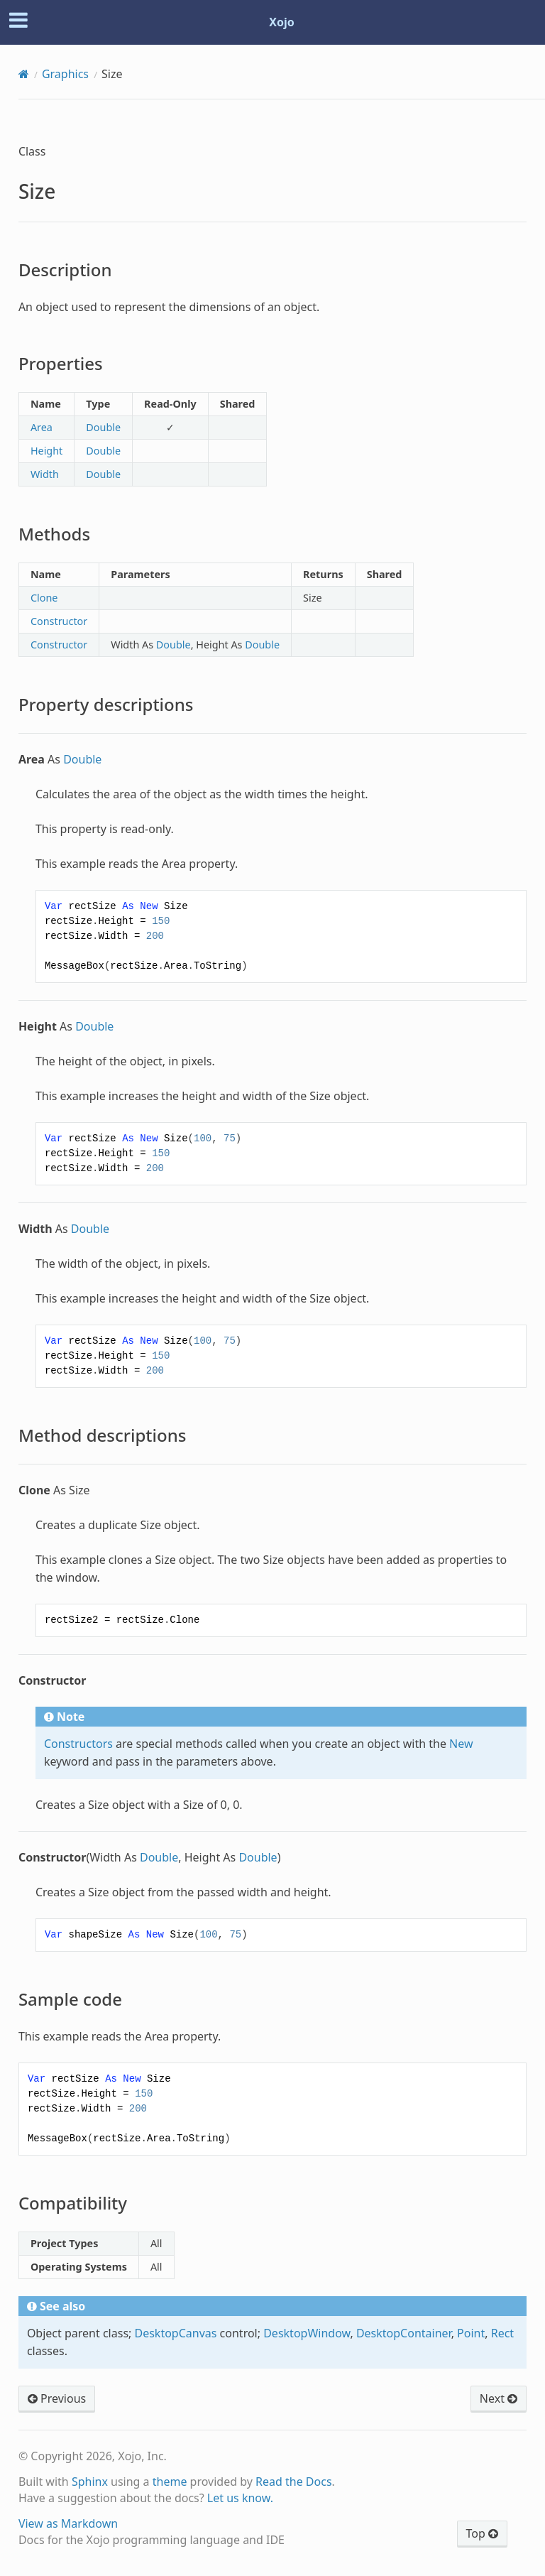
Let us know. (240, 2498)
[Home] (23, 74)
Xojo (281, 22)
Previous (57, 2398)
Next (498, 2398)
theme (170, 2481)
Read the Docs (293, 2481)
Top (482, 2533)
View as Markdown (68, 2523)
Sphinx (90, 2481)
